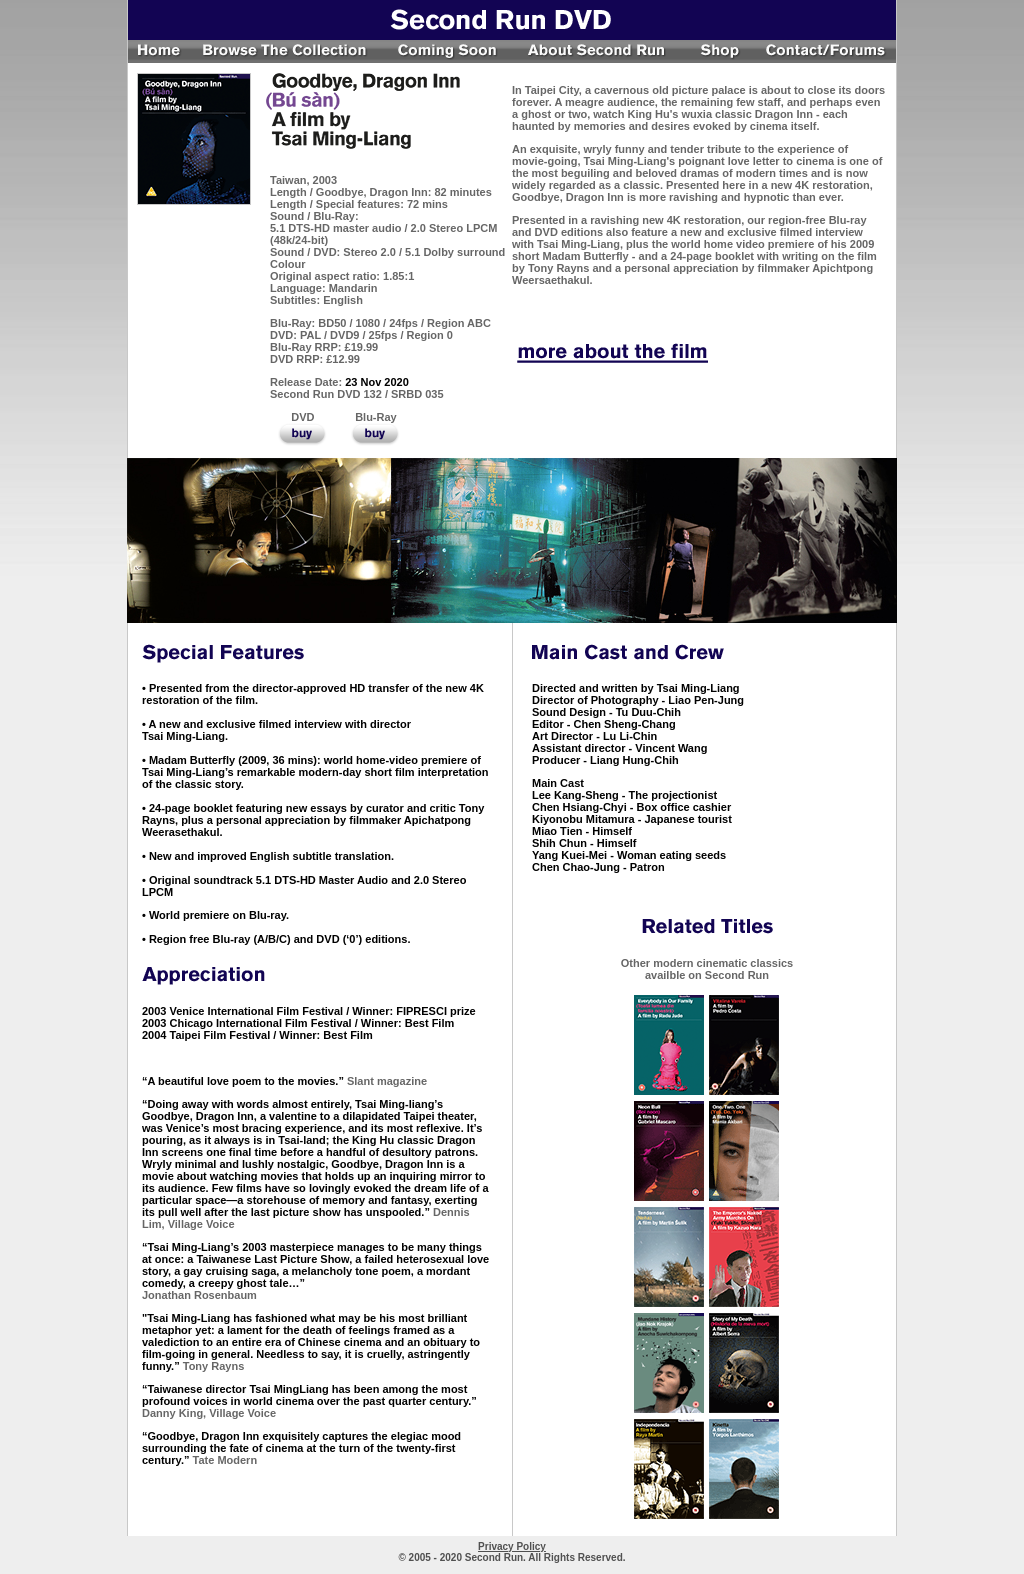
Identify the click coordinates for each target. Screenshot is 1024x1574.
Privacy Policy (512, 1546)
